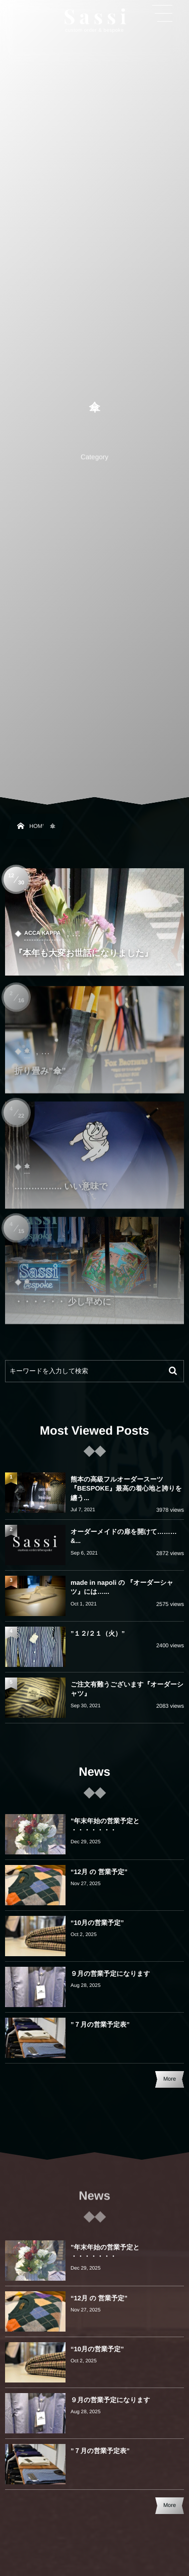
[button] (162, 13)
